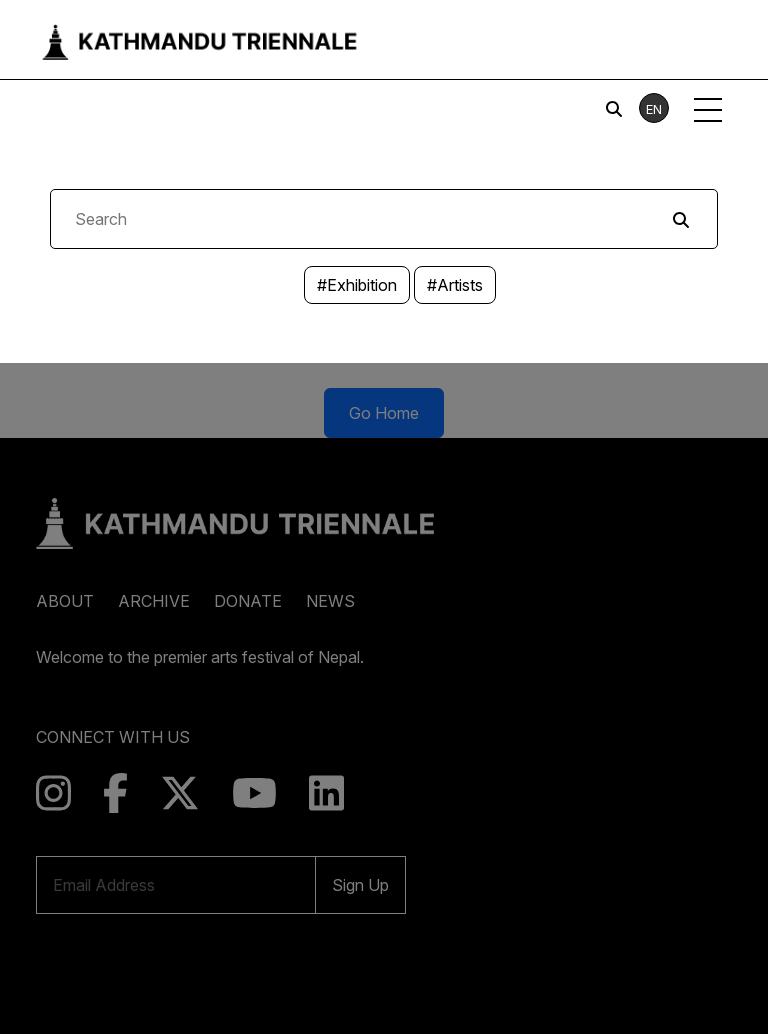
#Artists (455, 285)
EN (654, 109)
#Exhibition (357, 285)
